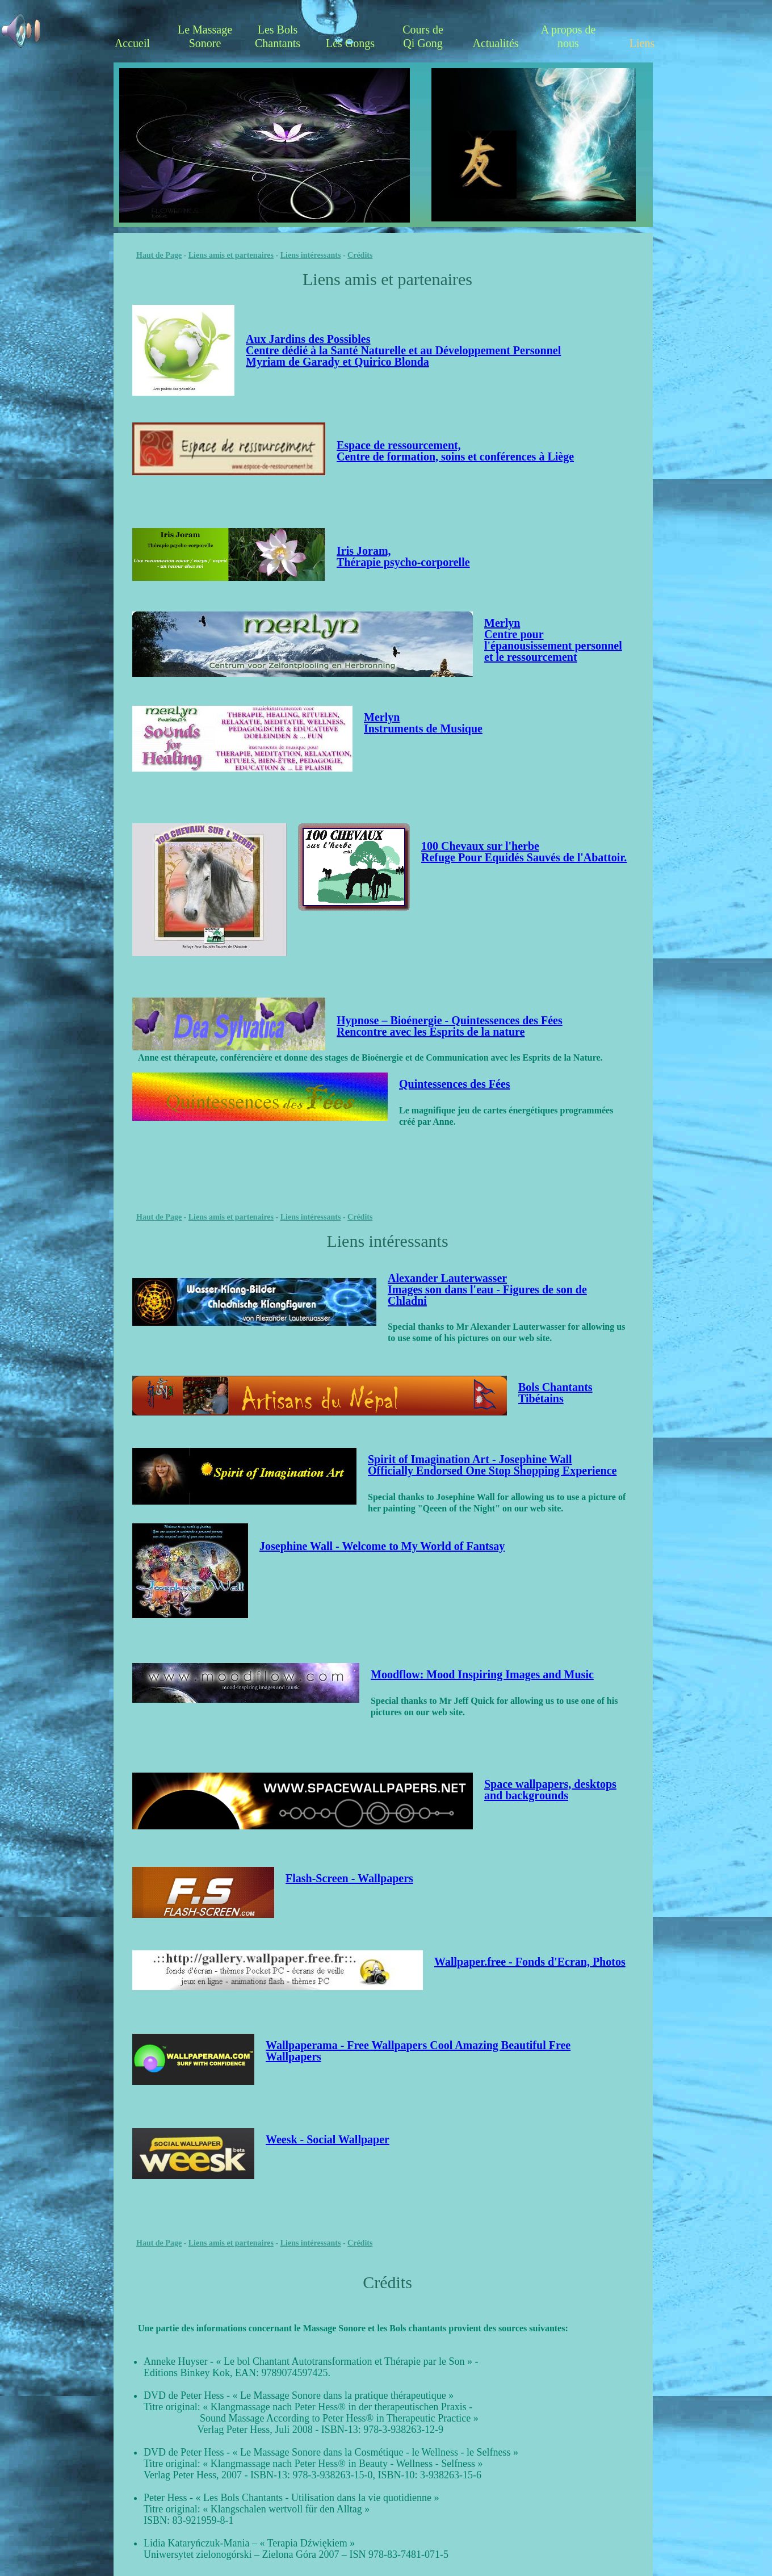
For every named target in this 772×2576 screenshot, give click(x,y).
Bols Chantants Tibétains (555, 1393)
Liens (642, 43)
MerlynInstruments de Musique (423, 723)
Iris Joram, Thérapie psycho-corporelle (403, 556)
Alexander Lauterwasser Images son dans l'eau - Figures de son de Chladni (487, 1289)
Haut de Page (159, 255)
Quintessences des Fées (454, 1084)
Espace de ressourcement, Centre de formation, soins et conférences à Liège (455, 451)
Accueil (132, 43)
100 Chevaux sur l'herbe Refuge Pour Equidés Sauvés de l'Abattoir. (524, 852)
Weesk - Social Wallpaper (327, 2139)
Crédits (359, 255)
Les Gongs (350, 43)
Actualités (495, 43)
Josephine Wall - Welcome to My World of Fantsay (382, 1546)
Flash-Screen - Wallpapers (349, 1878)
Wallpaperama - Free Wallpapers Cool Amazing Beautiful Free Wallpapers (418, 2051)
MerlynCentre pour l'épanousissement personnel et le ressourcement (553, 640)
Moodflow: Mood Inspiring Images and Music (482, 1674)
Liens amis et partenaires (231, 255)
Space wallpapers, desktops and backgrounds (550, 1790)
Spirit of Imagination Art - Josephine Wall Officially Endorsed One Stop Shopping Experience (492, 1465)
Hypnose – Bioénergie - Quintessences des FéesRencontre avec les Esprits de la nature (450, 1026)
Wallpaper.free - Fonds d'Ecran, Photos (530, 1961)
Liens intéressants (310, 255)
